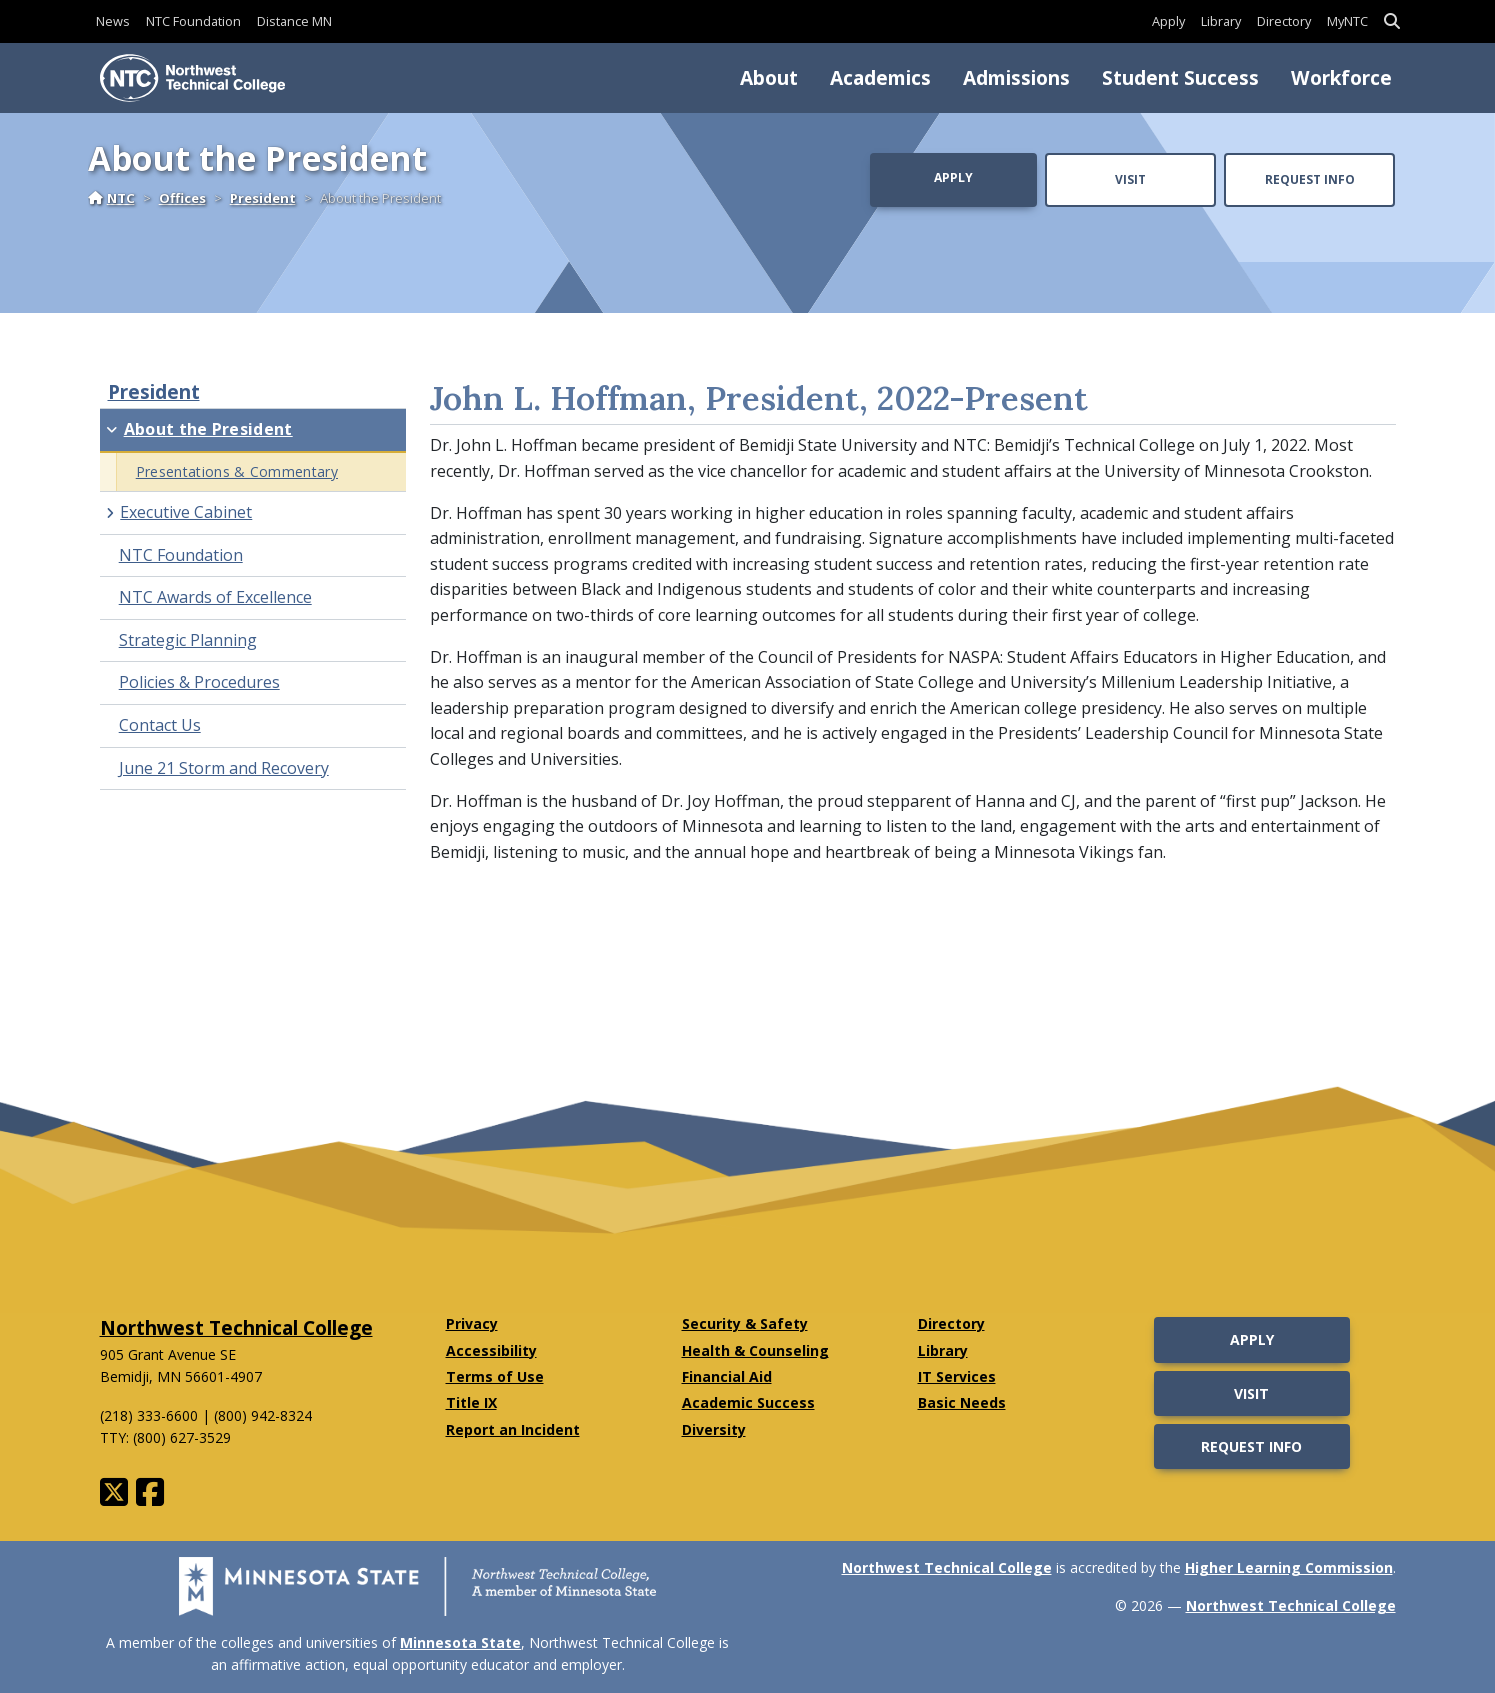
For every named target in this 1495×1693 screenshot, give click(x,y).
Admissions (1016, 77)
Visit (1130, 179)
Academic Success (748, 1402)
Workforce (1341, 77)
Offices (182, 198)
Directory (1284, 21)
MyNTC (1347, 21)
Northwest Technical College (236, 1327)
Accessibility (491, 1350)
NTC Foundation (193, 21)
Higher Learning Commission (1289, 1567)
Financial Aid (727, 1376)
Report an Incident (513, 1429)
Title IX (471, 1402)
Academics (880, 77)
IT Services (957, 1376)
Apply (1168, 21)
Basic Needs (962, 1402)
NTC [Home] (111, 198)
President (263, 198)
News (113, 21)
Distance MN (294, 21)
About (769, 77)
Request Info (1310, 179)
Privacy (472, 1323)
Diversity (714, 1429)
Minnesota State (460, 1642)
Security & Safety (745, 1323)
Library (1221, 21)
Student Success (1180, 77)
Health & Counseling (755, 1350)
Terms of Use (495, 1376)
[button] (1392, 21)
